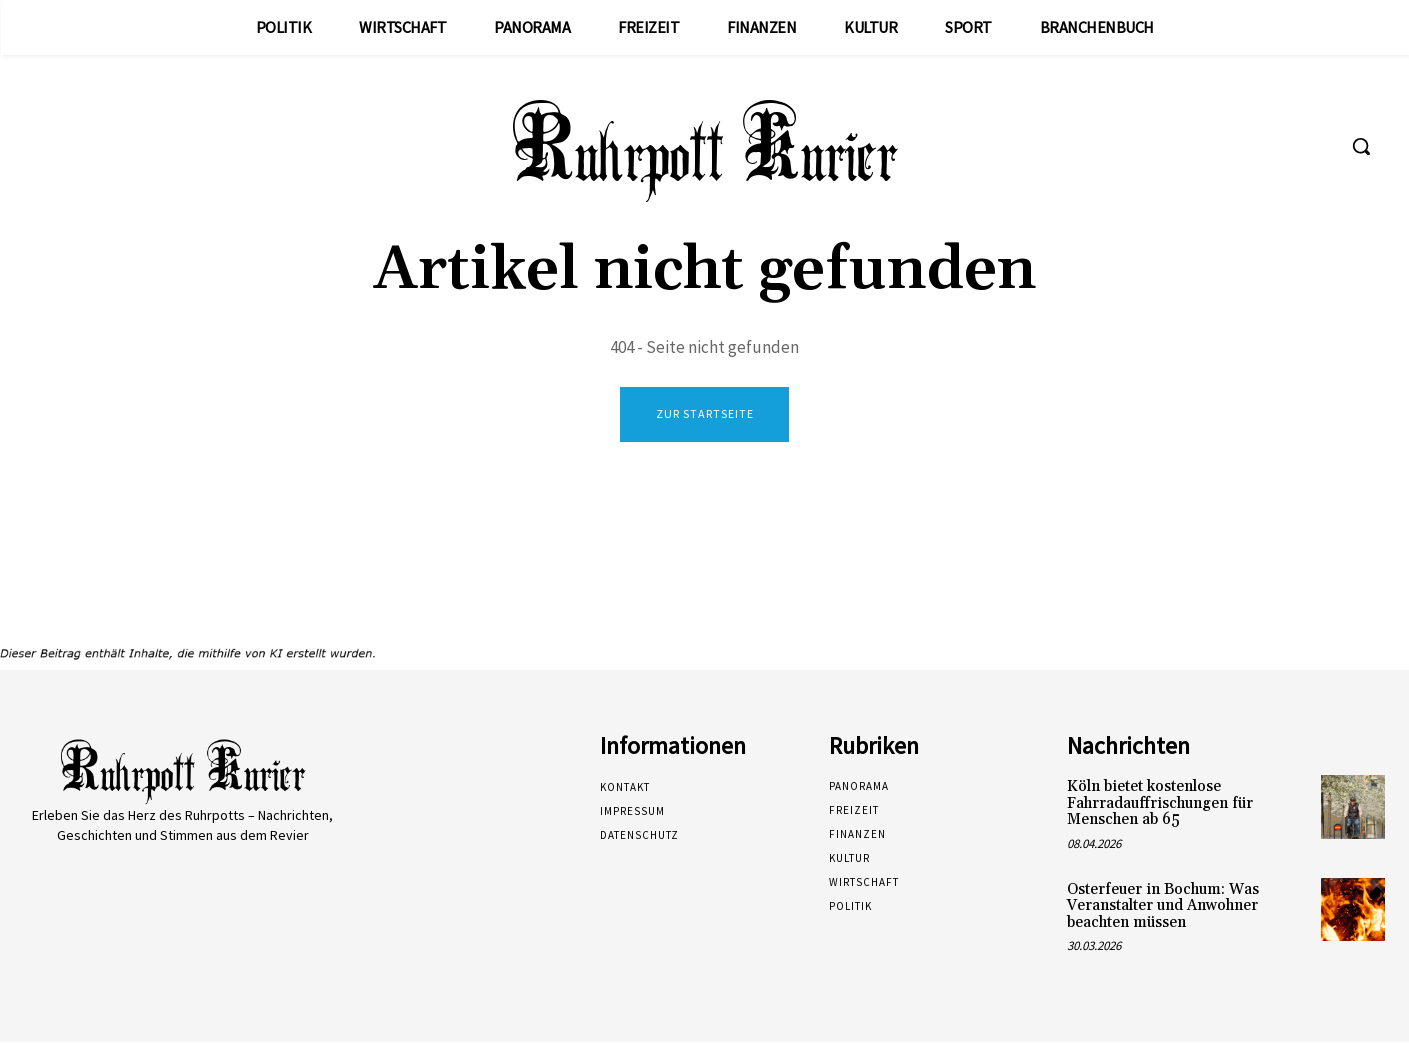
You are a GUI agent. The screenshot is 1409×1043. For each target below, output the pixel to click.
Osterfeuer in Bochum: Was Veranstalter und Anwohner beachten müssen (1163, 906)
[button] (1361, 146)
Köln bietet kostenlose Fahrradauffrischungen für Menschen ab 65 (1160, 804)
